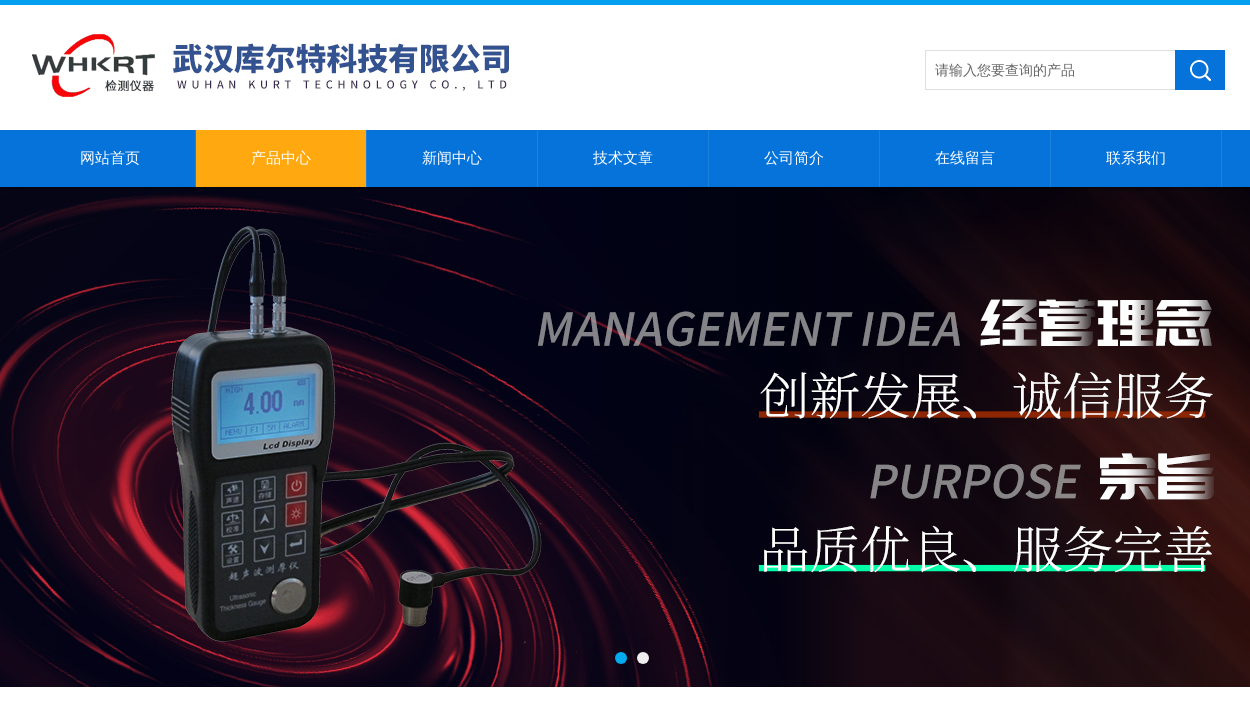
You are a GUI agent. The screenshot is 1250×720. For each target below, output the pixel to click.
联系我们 (1136, 158)
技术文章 (623, 158)
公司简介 (794, 158)
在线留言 (965, 158)
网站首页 (110, 158)
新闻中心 (452, 158)
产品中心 (281, 158)
